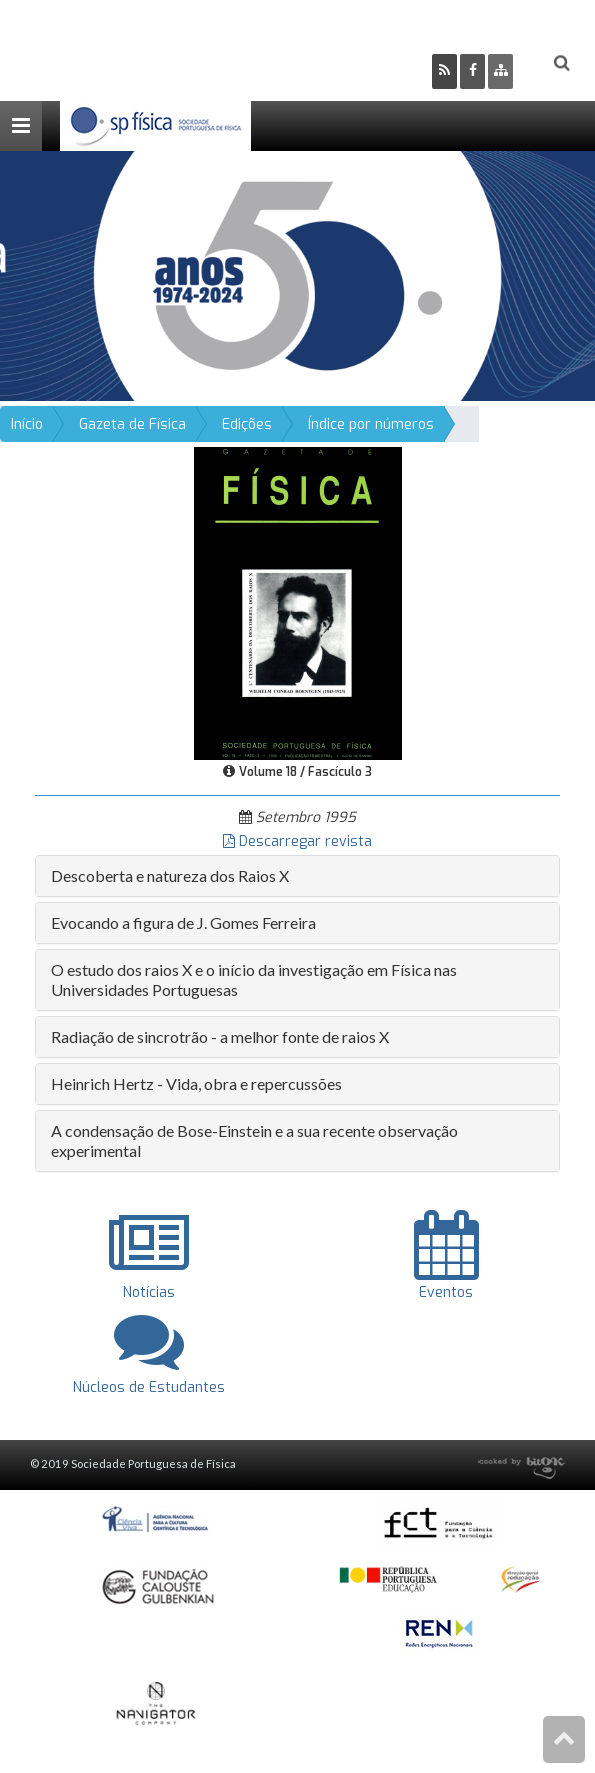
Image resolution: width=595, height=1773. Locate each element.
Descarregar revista (297, 841)
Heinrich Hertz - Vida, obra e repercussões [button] (196, 1083)
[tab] (297, 876)
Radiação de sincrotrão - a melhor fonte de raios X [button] (220, 1036)
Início (27, 424)
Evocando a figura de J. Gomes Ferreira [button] (183, 922)
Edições (247, 424)
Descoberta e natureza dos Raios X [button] (170, 875)
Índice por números (371, 424)
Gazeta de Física (132, 424)
